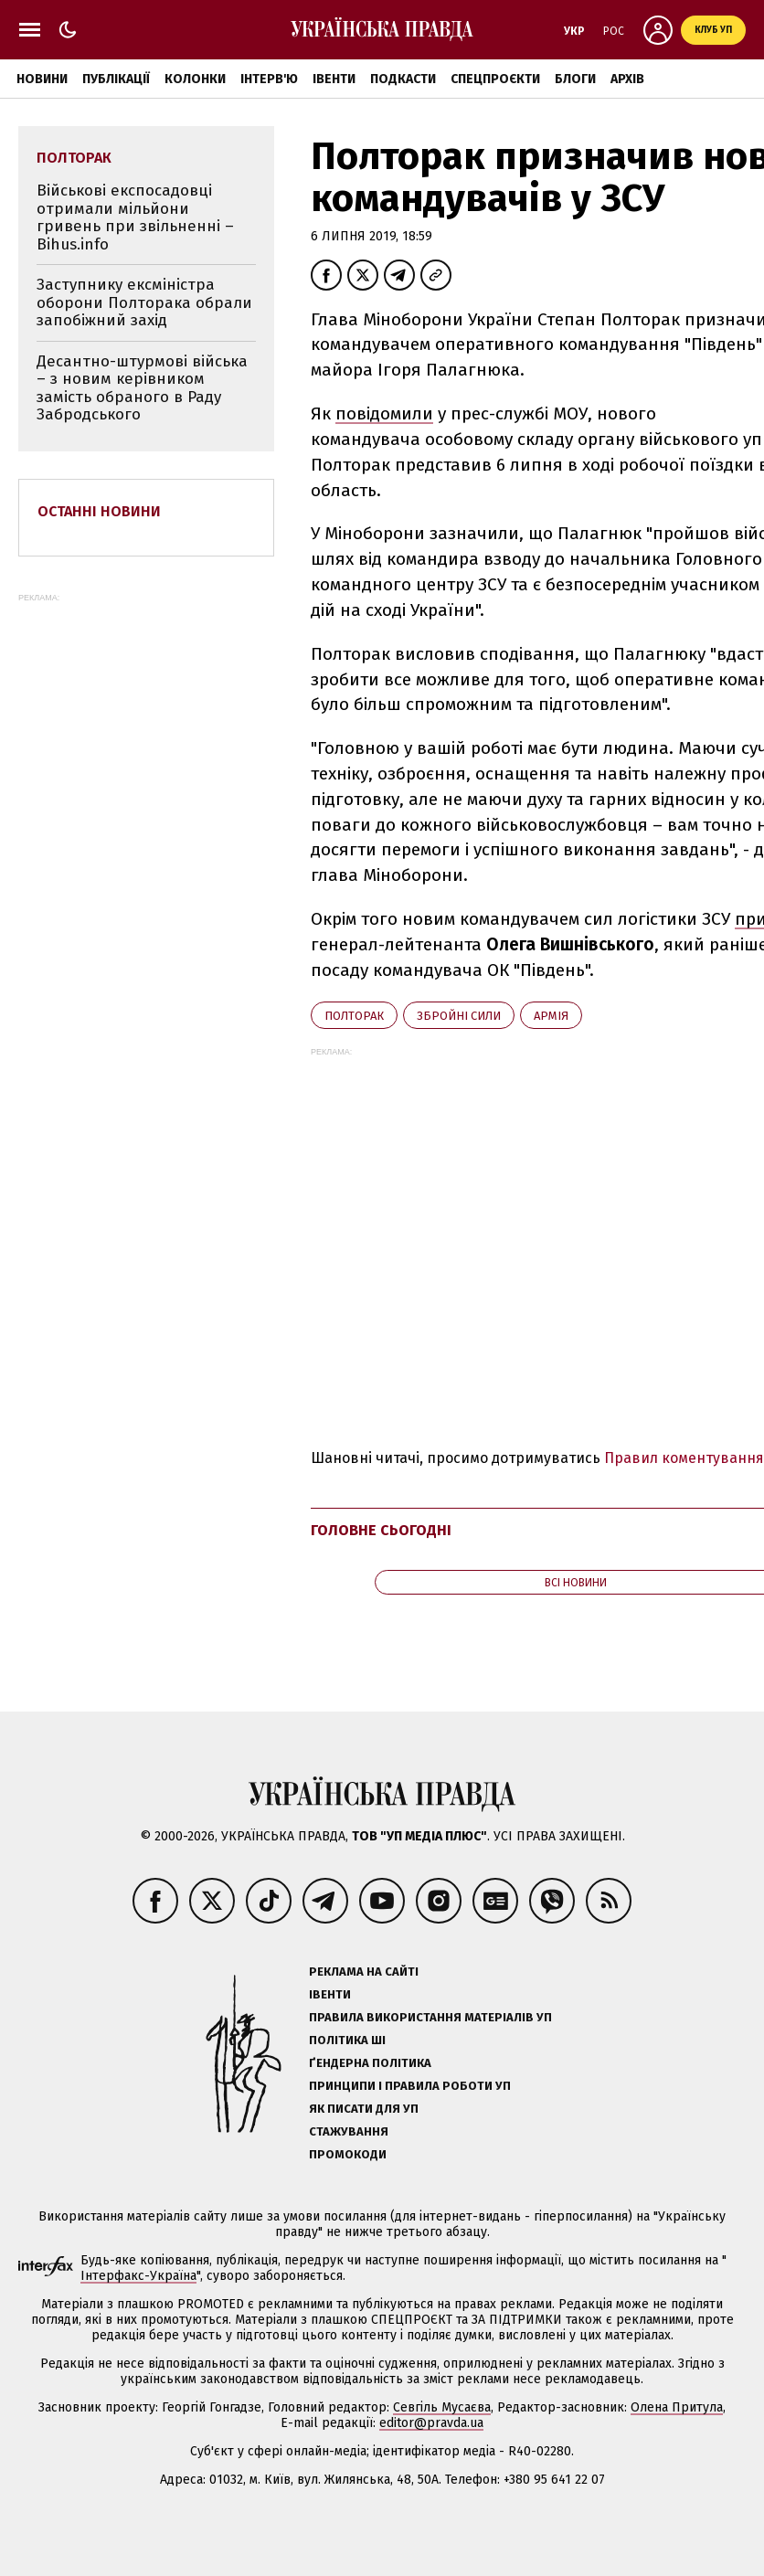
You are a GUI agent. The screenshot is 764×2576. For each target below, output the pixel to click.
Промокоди (348, 2154)
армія (551, 1016)
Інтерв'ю (269, 79)
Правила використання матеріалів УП (430, 2017)
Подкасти (403, 79)
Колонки (195, 79)
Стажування (348, 2131)
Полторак (354, 1016)
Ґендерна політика (370, 2063)
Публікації (116, 79)
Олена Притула (677, 2407)
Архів (627, 79)
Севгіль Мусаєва (442, 2407)
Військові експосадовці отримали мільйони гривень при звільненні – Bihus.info (135, 217)
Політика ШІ (347, 2040)
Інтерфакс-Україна (138, 2276)
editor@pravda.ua (431, 2423)
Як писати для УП (364, 2108)
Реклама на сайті (364, 1971)
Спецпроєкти (495, 79)
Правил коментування (684, 1458)
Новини (42, 79)
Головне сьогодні (381, 1530)
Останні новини (99, 511)
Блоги (575, 79)
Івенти (334, 79)
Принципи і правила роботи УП (410, 2086)
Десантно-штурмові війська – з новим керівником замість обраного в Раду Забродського (142, 388)
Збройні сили (459, 1016)
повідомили (384, 413)
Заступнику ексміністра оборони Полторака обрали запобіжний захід (144, 302)
